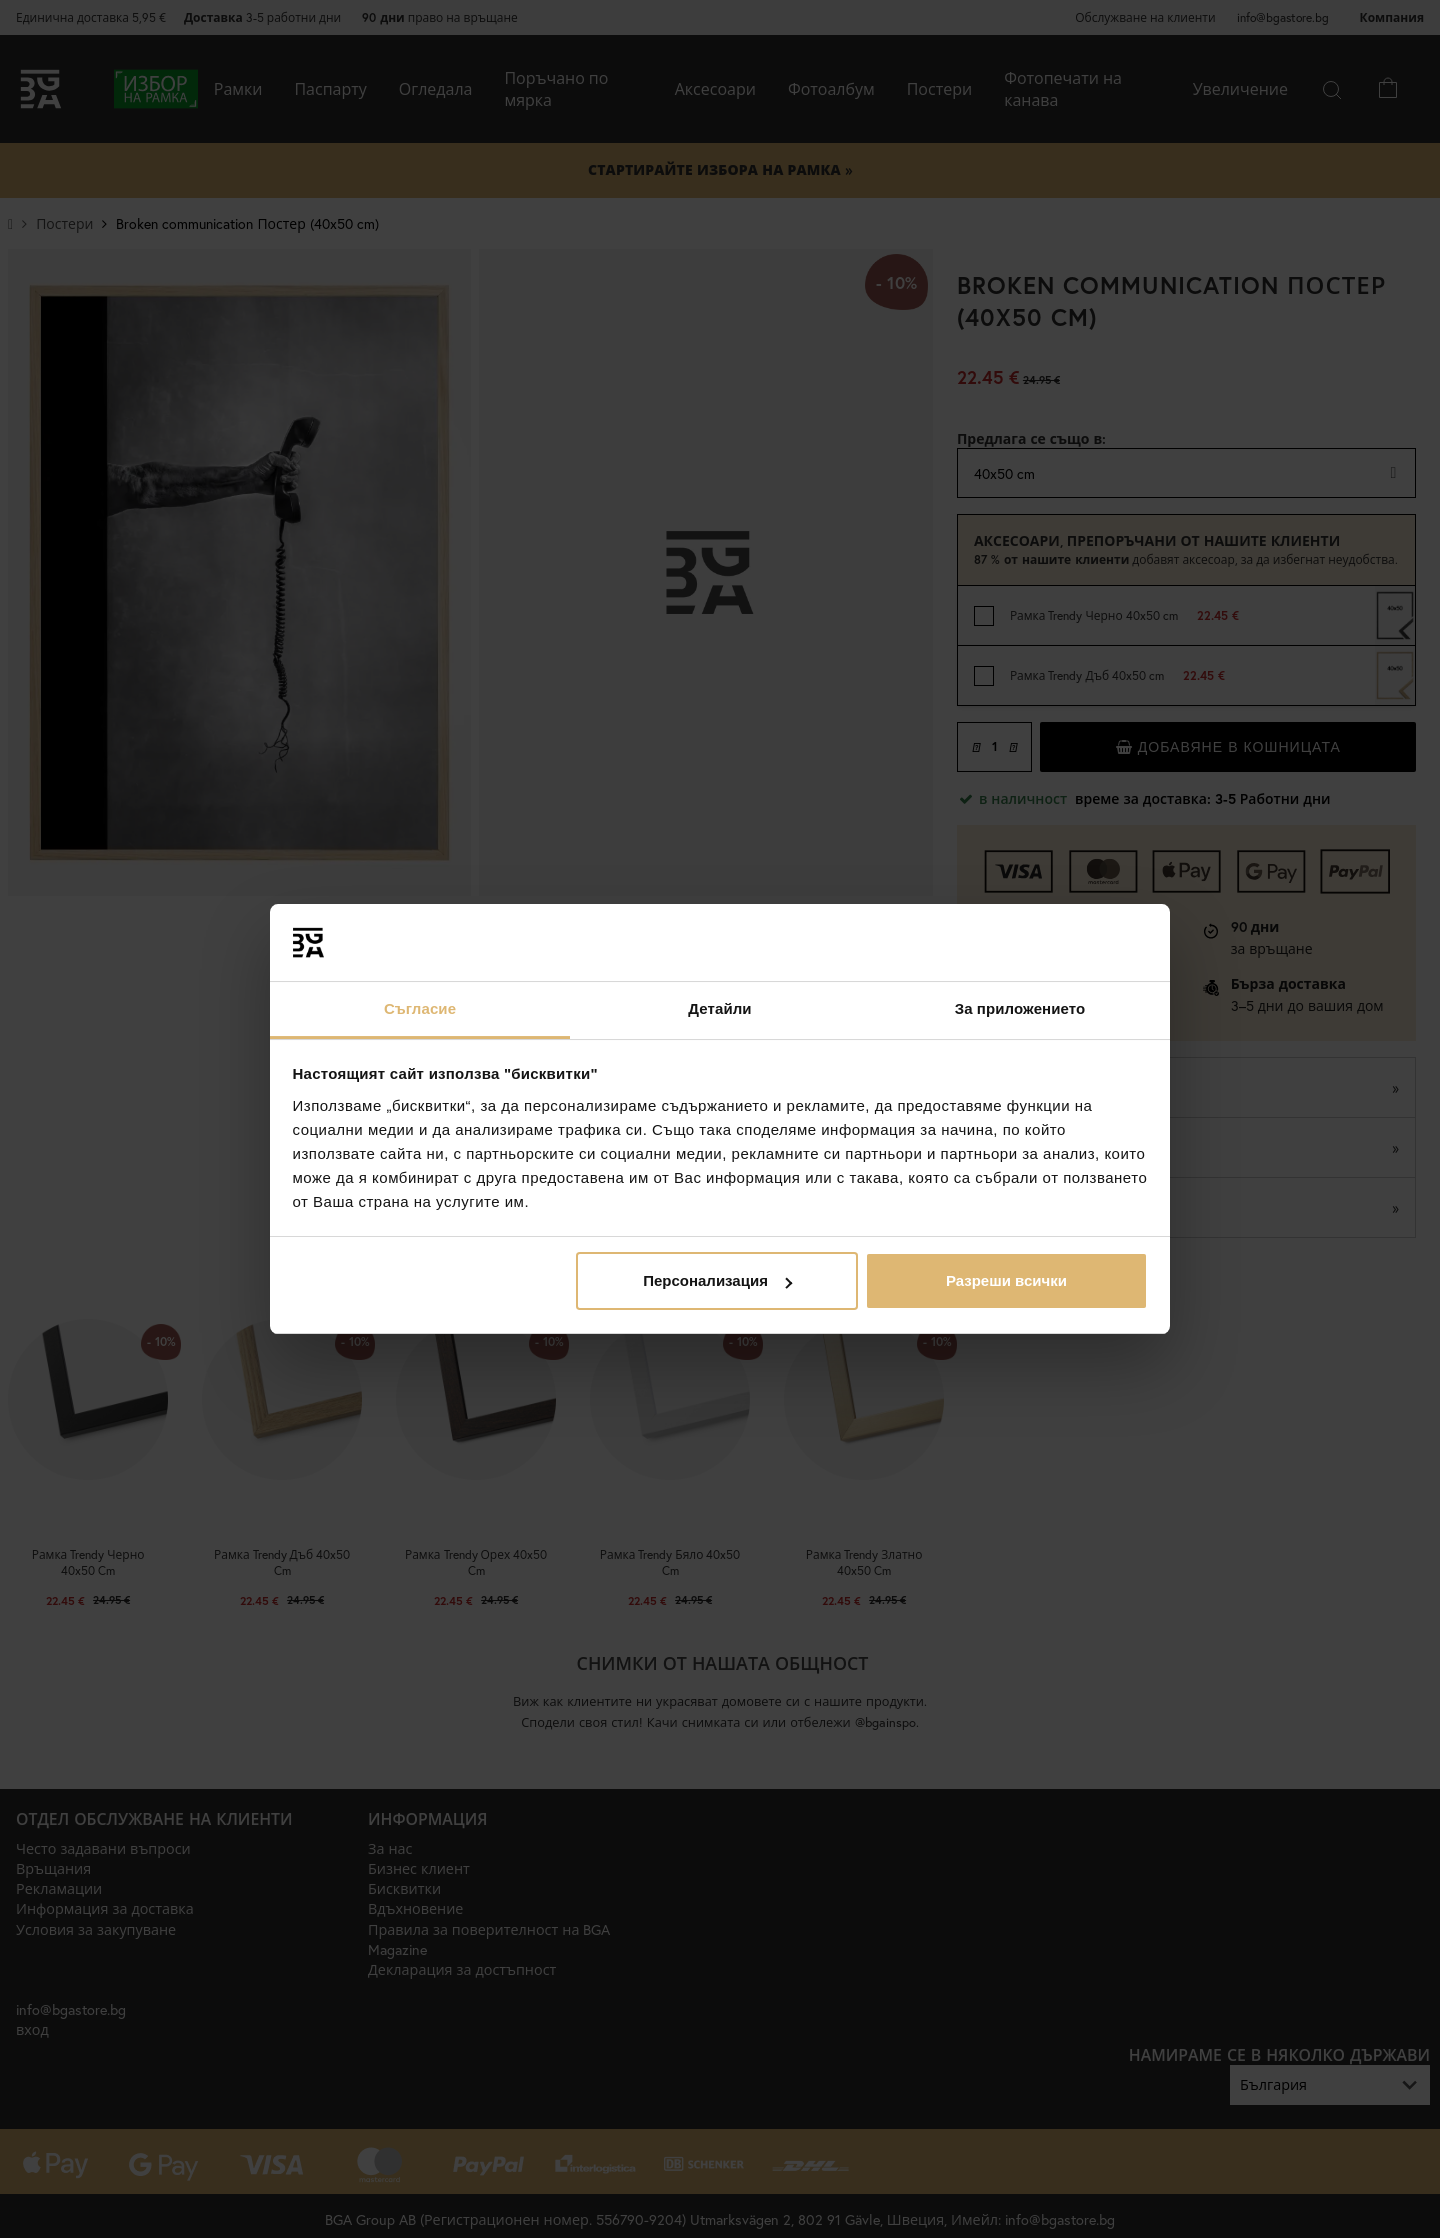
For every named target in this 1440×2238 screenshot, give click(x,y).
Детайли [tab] (719, 1008)
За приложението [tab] (1020, 1008)
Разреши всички (1006, 1280)
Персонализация (717, 1280)
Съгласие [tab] (420, 1008)
